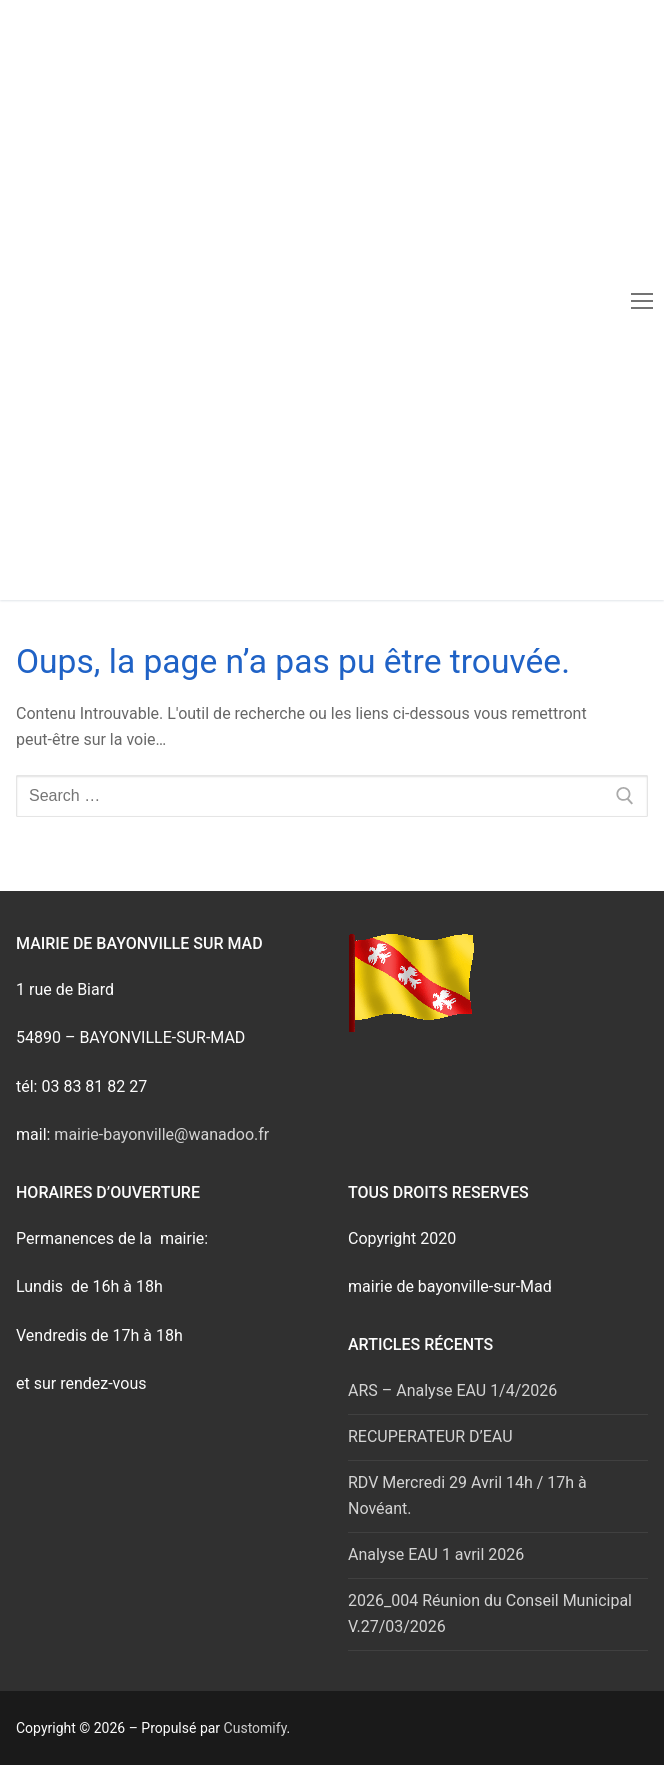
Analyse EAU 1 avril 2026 (436, 1554)
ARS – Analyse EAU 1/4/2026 (452, 1390)
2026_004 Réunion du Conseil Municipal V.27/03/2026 (490, 1613)
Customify (255, 1728)
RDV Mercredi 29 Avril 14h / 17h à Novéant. (467, 1495)
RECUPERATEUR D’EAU (430, 1436)
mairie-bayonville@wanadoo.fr (161, 1134)
